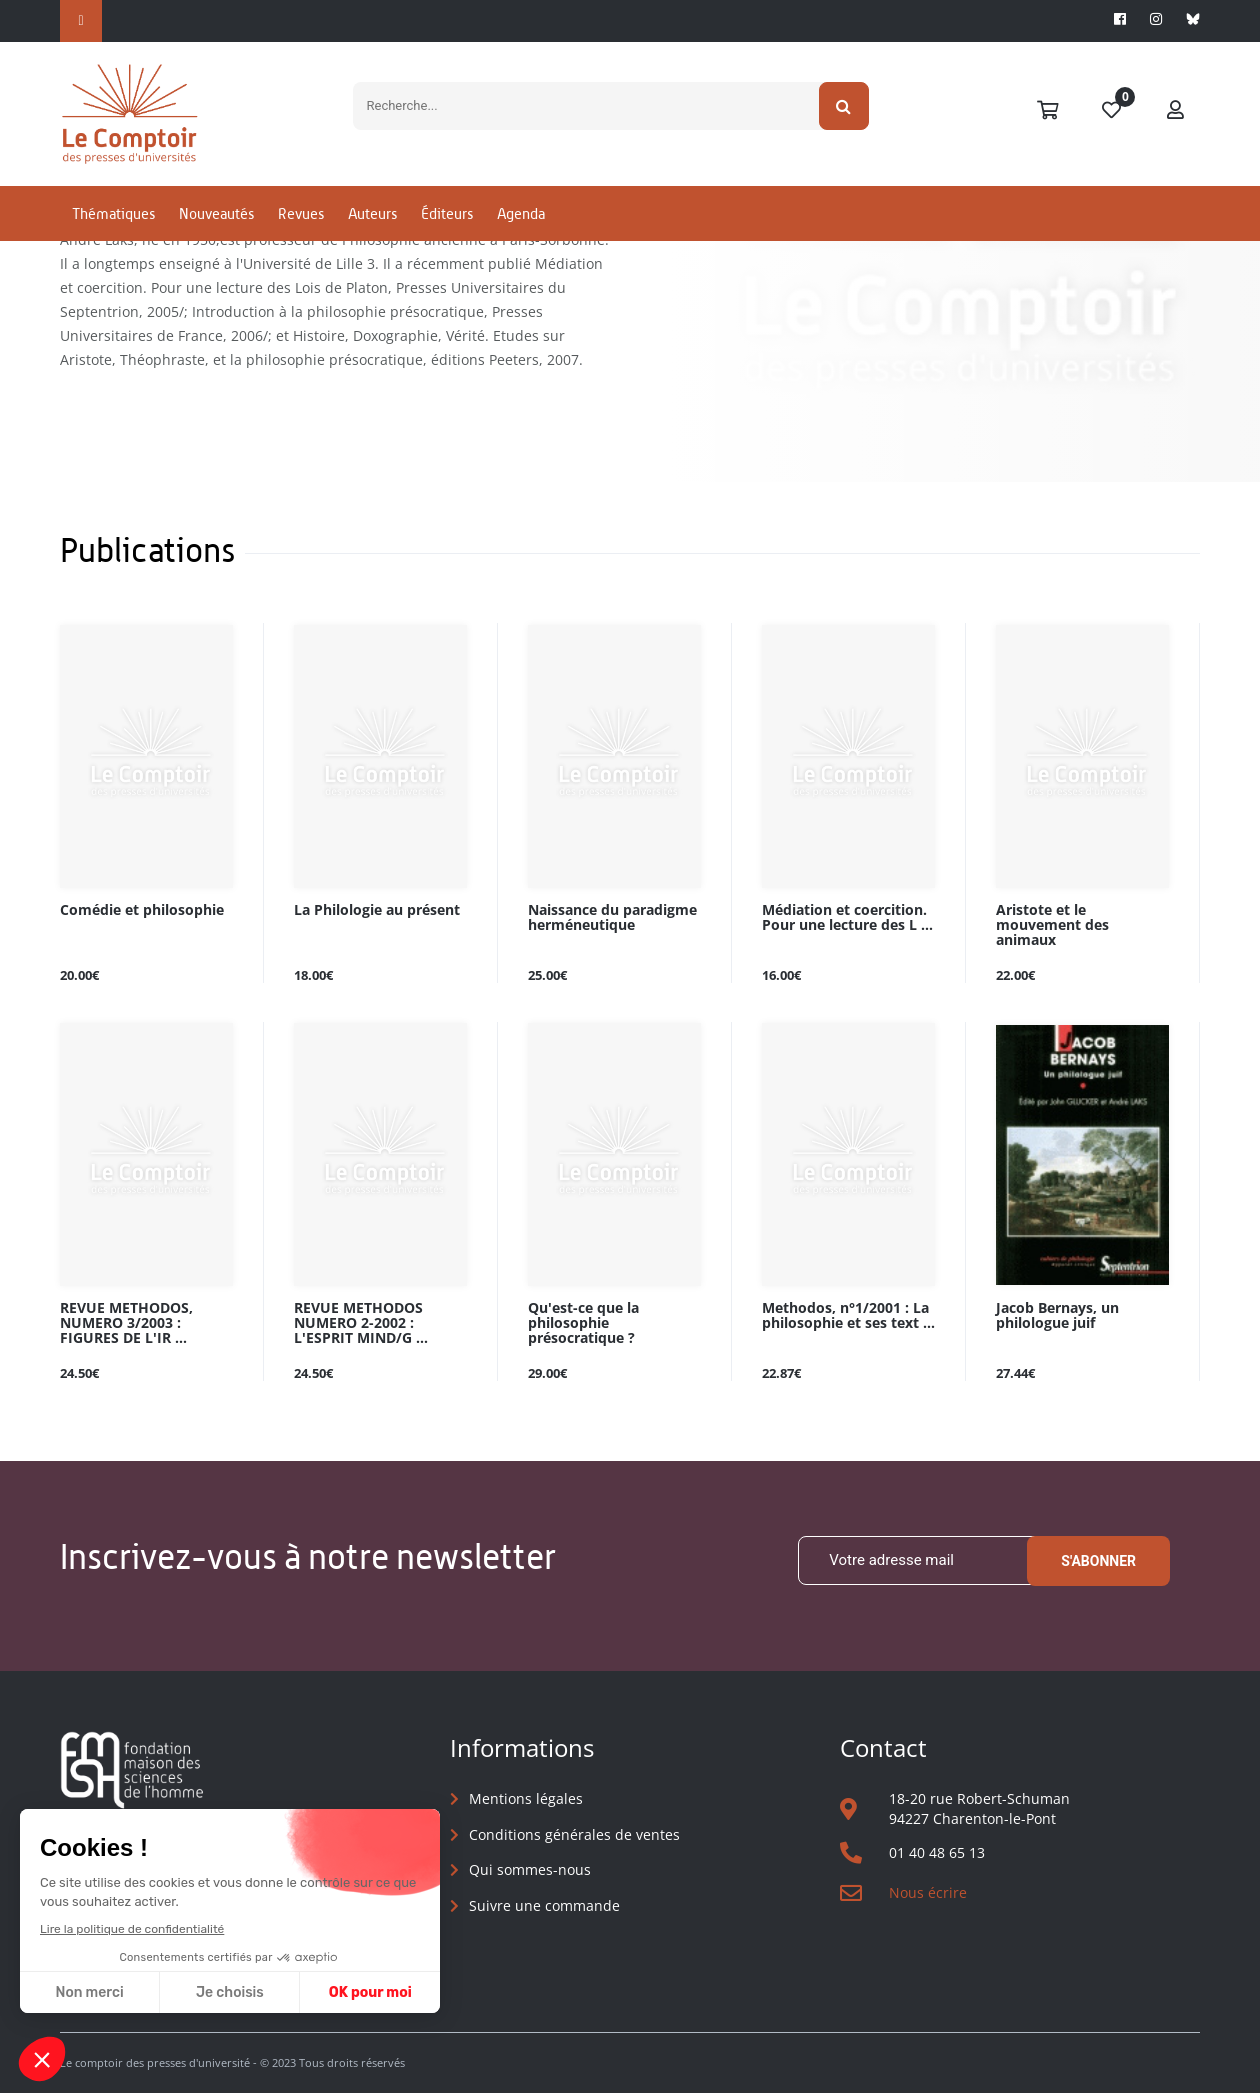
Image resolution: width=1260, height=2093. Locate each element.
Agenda (521, 213)
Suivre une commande (544, 1905)
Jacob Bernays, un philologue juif (1057, 1316)
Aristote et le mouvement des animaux (1052, 925)
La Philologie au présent (377, 910)
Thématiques (113, 213)
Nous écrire (928, 1892)
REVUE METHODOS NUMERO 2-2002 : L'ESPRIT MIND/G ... (361, 1323)
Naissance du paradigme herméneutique (612, 918)
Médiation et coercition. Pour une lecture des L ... (847, 918)
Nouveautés (216, 213)
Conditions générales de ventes (574, 1834)
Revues (301, 213)
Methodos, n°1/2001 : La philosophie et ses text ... (848, 1316)
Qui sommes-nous (530, 1869)
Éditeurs (447, 213)
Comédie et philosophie (142, 910)
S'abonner (1098, 1561)
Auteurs (372, 213)
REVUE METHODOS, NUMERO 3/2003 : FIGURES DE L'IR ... (126, 1323)
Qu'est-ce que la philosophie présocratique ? (583, 1323)
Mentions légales (526, 1798)
